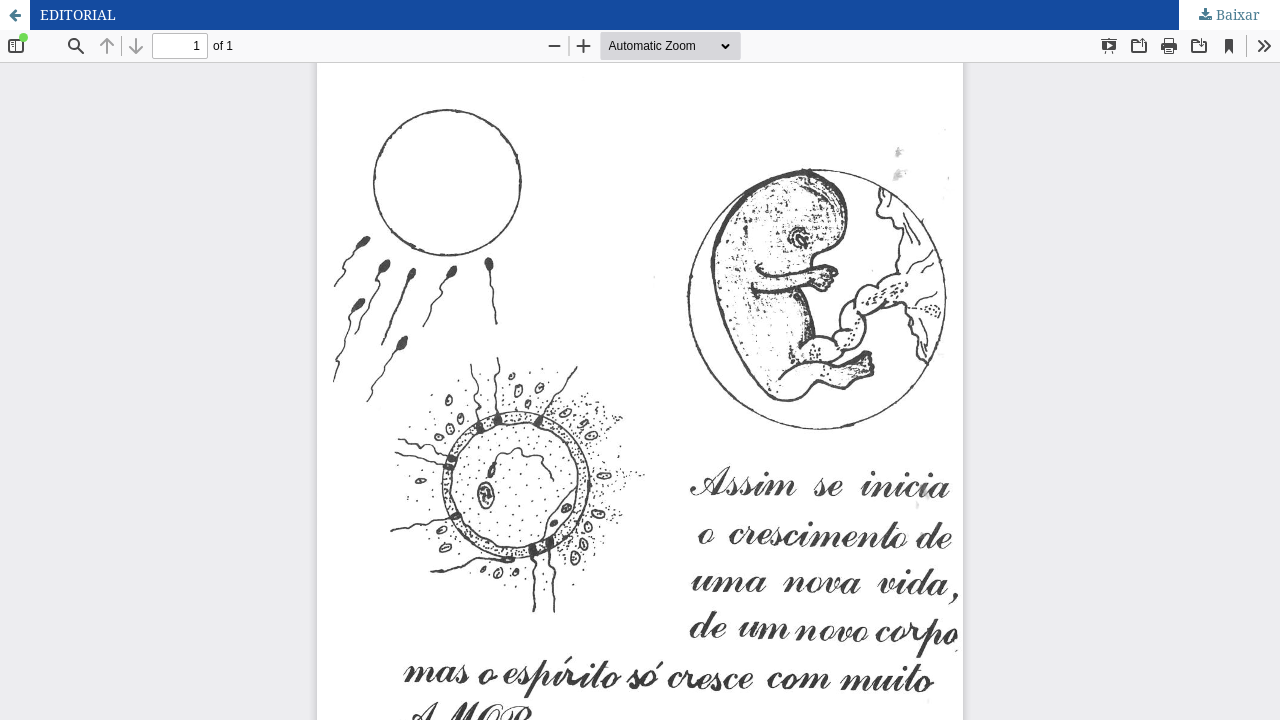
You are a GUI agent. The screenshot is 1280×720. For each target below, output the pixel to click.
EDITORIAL (78, 14)
